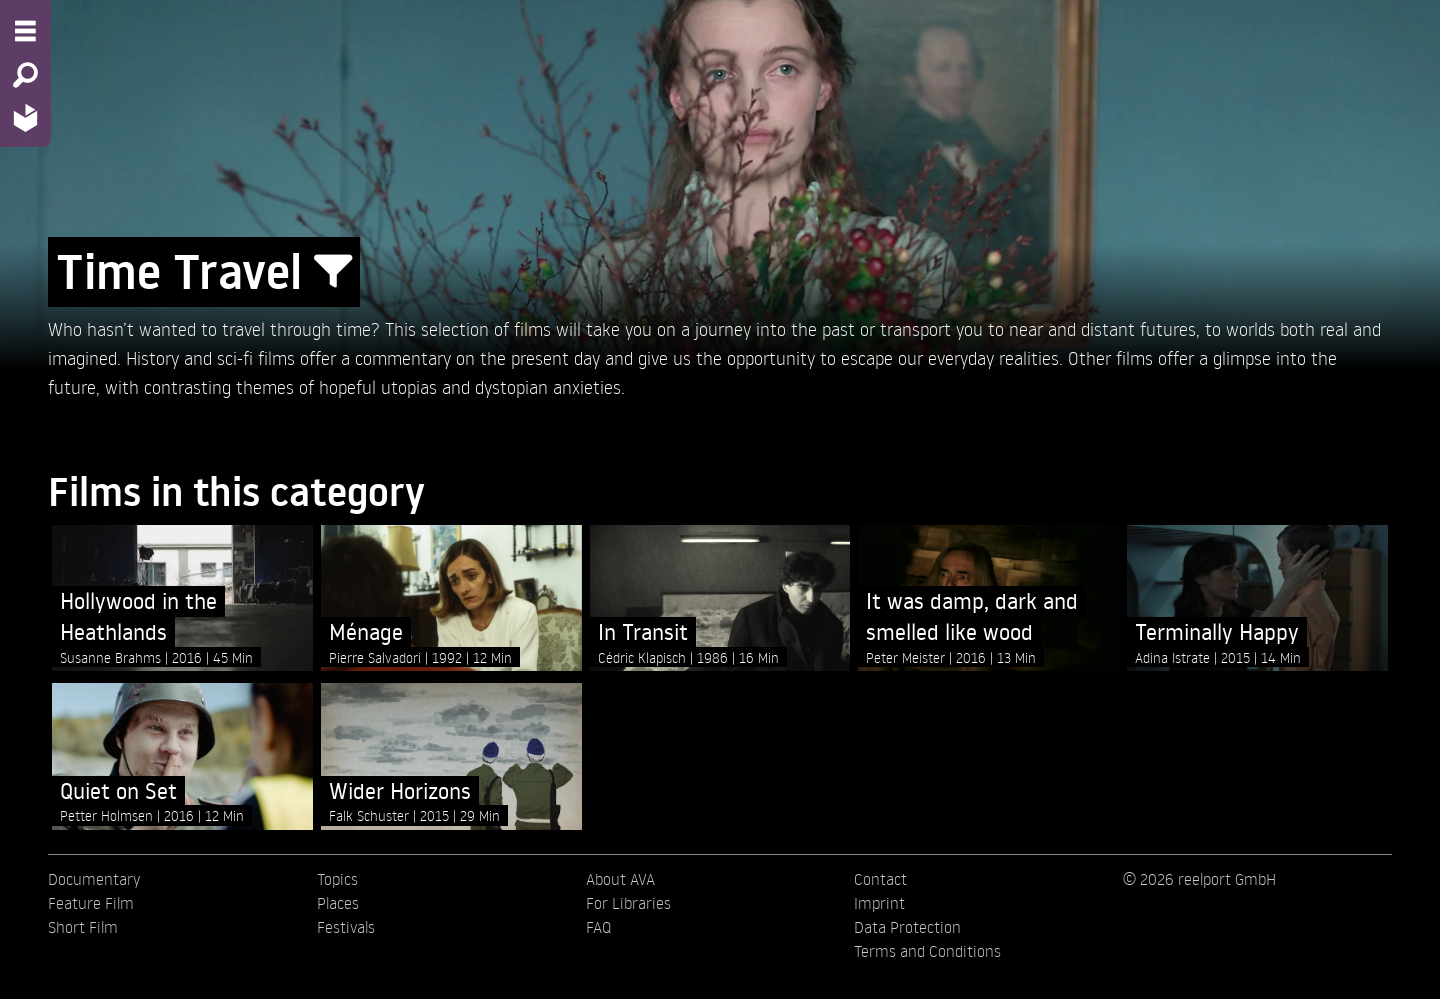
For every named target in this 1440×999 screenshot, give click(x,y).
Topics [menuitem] (337, 879)
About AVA (620, 879)
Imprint (879, 903)
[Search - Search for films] (25, 75)
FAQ (598, 927)
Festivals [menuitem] (346, 927)
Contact (880, 879)
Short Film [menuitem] (83, 927)
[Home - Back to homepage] (25, 117)
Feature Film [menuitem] (91, 903)
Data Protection (907, 927)
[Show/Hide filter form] (333, 272)
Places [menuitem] (338, 903)
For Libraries (628, 903)
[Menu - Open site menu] (25, 31)
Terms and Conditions (927, 951)
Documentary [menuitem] (94, 879)
